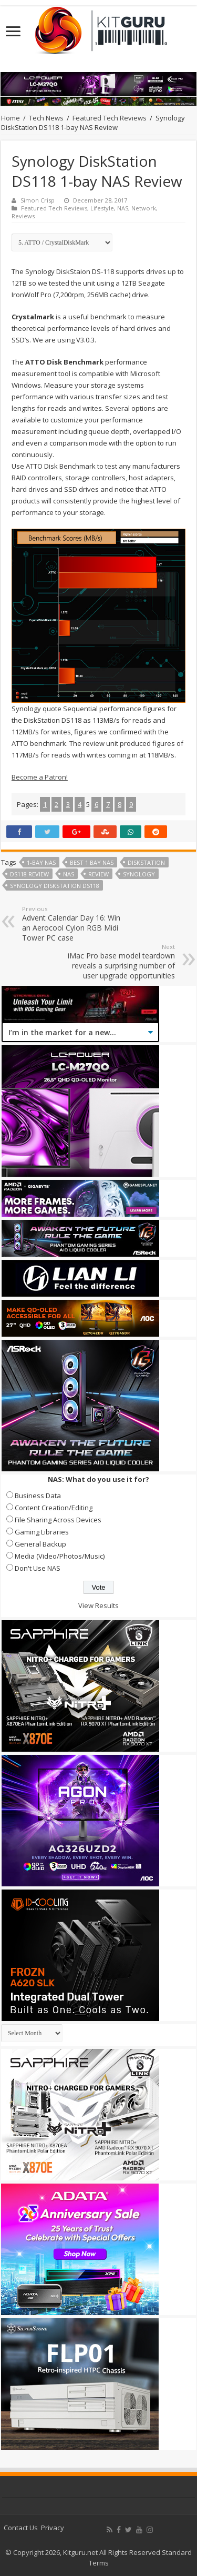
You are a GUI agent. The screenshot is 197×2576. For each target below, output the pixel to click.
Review (98, 874)
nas (68, 874)
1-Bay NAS (41, 862)
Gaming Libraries (42, 1532)
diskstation (146, 862)
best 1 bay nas (91, 862)
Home (10, 118)
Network (143, 208)
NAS (122, 208)
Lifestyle (102, 208)
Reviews (23, 216)
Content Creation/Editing (53, 1507)
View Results (98, 1605)
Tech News (46, 118)
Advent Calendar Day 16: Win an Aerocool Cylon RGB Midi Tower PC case (76, 924)
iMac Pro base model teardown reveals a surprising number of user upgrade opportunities (121, 962)
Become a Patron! (40, 777)
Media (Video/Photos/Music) (60, 1556)
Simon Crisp (37, 200)
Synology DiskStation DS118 (54, 886)
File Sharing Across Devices (58, 1519)
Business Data (38, 1495)
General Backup (40, 1544)
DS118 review (29, 874)
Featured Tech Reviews (109, 118)
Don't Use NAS (37, 1568)
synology (139, 874)
